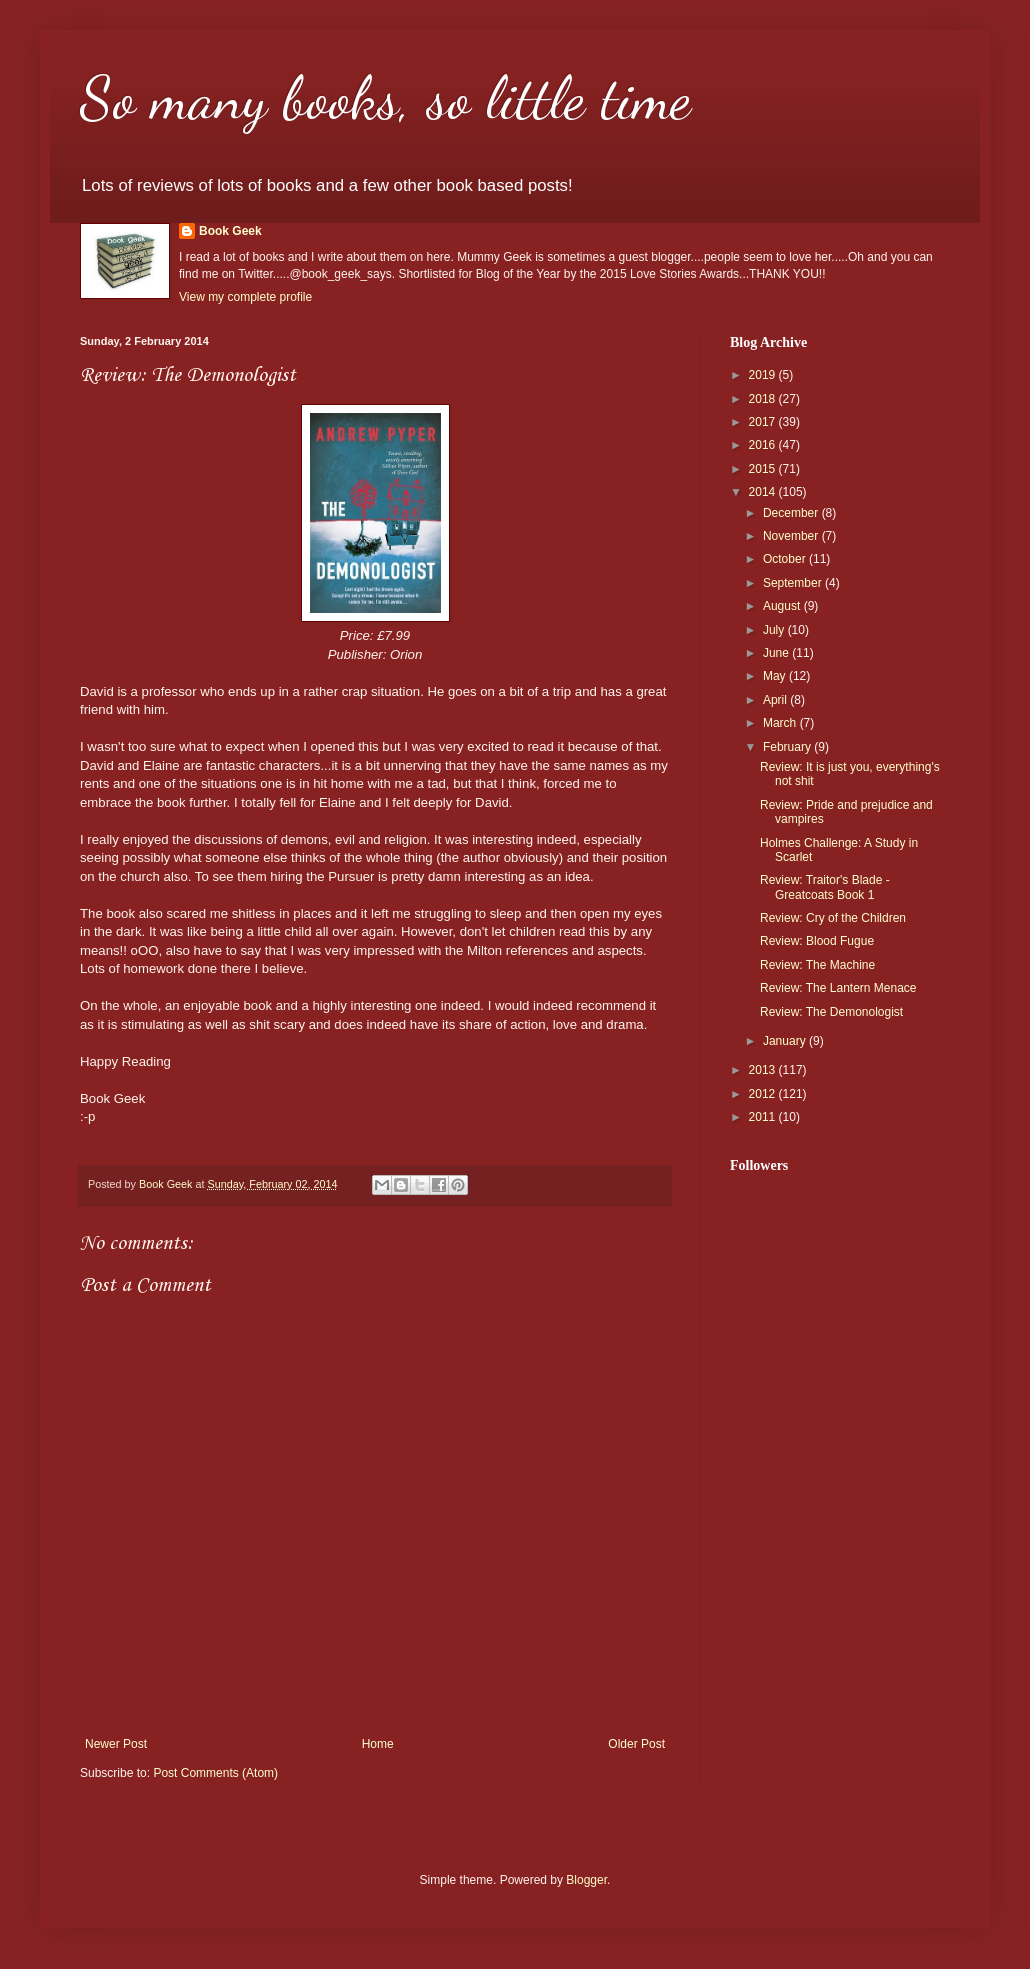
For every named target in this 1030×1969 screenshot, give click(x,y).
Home (378, 1744)
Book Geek (230, 231)
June (777, 653)
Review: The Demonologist (831, 1012)
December (792, 513)
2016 (764, 445)
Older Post (636, 1744)
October (786, 559)
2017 (764, 422)
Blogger (586, 1880)
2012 (764, 1094)
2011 (764, 1117)
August (783, 606)
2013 (764, 1070)
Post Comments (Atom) (215, 1773)
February (788, 747)
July (775, 630)
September (794, 583)
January (786, 1041)
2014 (764, 492)
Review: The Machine (817, 965)
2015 (764, 469)
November (792, 536)
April (776, 700)
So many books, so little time (385, 98)
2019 (764, 375)
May (776, 676)
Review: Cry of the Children (833, 918)
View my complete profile (245, 297)
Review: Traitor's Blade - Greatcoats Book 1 (825, 887)
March (781, 723)
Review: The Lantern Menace (838, 988)
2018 (764, 399)
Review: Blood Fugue (817, 941)
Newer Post (116, 1744)
